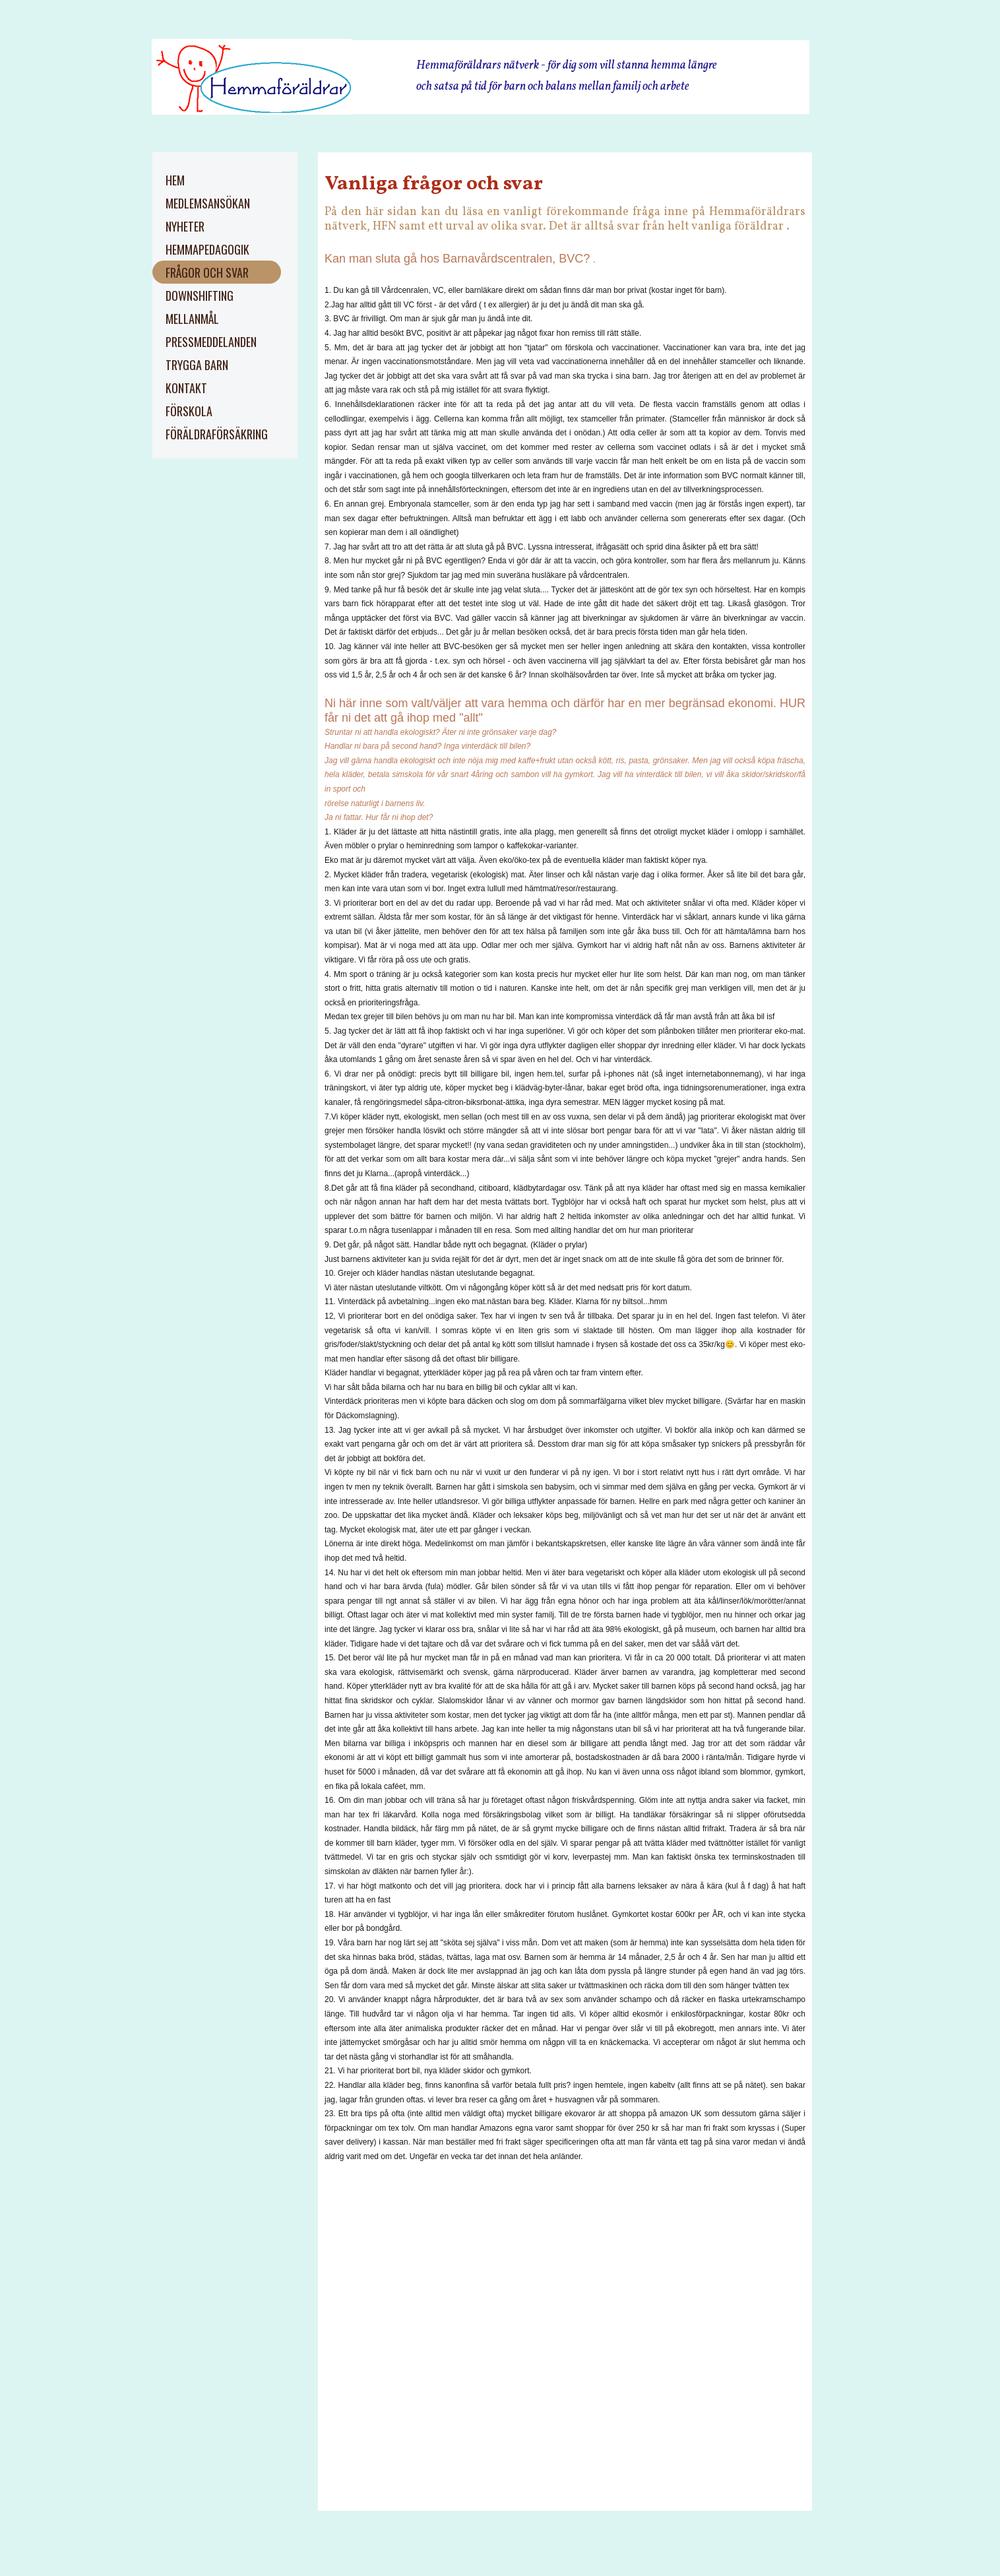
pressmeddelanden (211, 341)
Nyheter (185, 226)
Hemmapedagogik (207, 249)
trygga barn (197, 364)
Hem (175, 180)
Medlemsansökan (208, 203)
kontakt (186, 387)
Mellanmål (192, 318)
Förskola (189, 411)
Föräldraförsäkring (217, 434)
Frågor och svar (207, 272)
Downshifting (200, 295)
